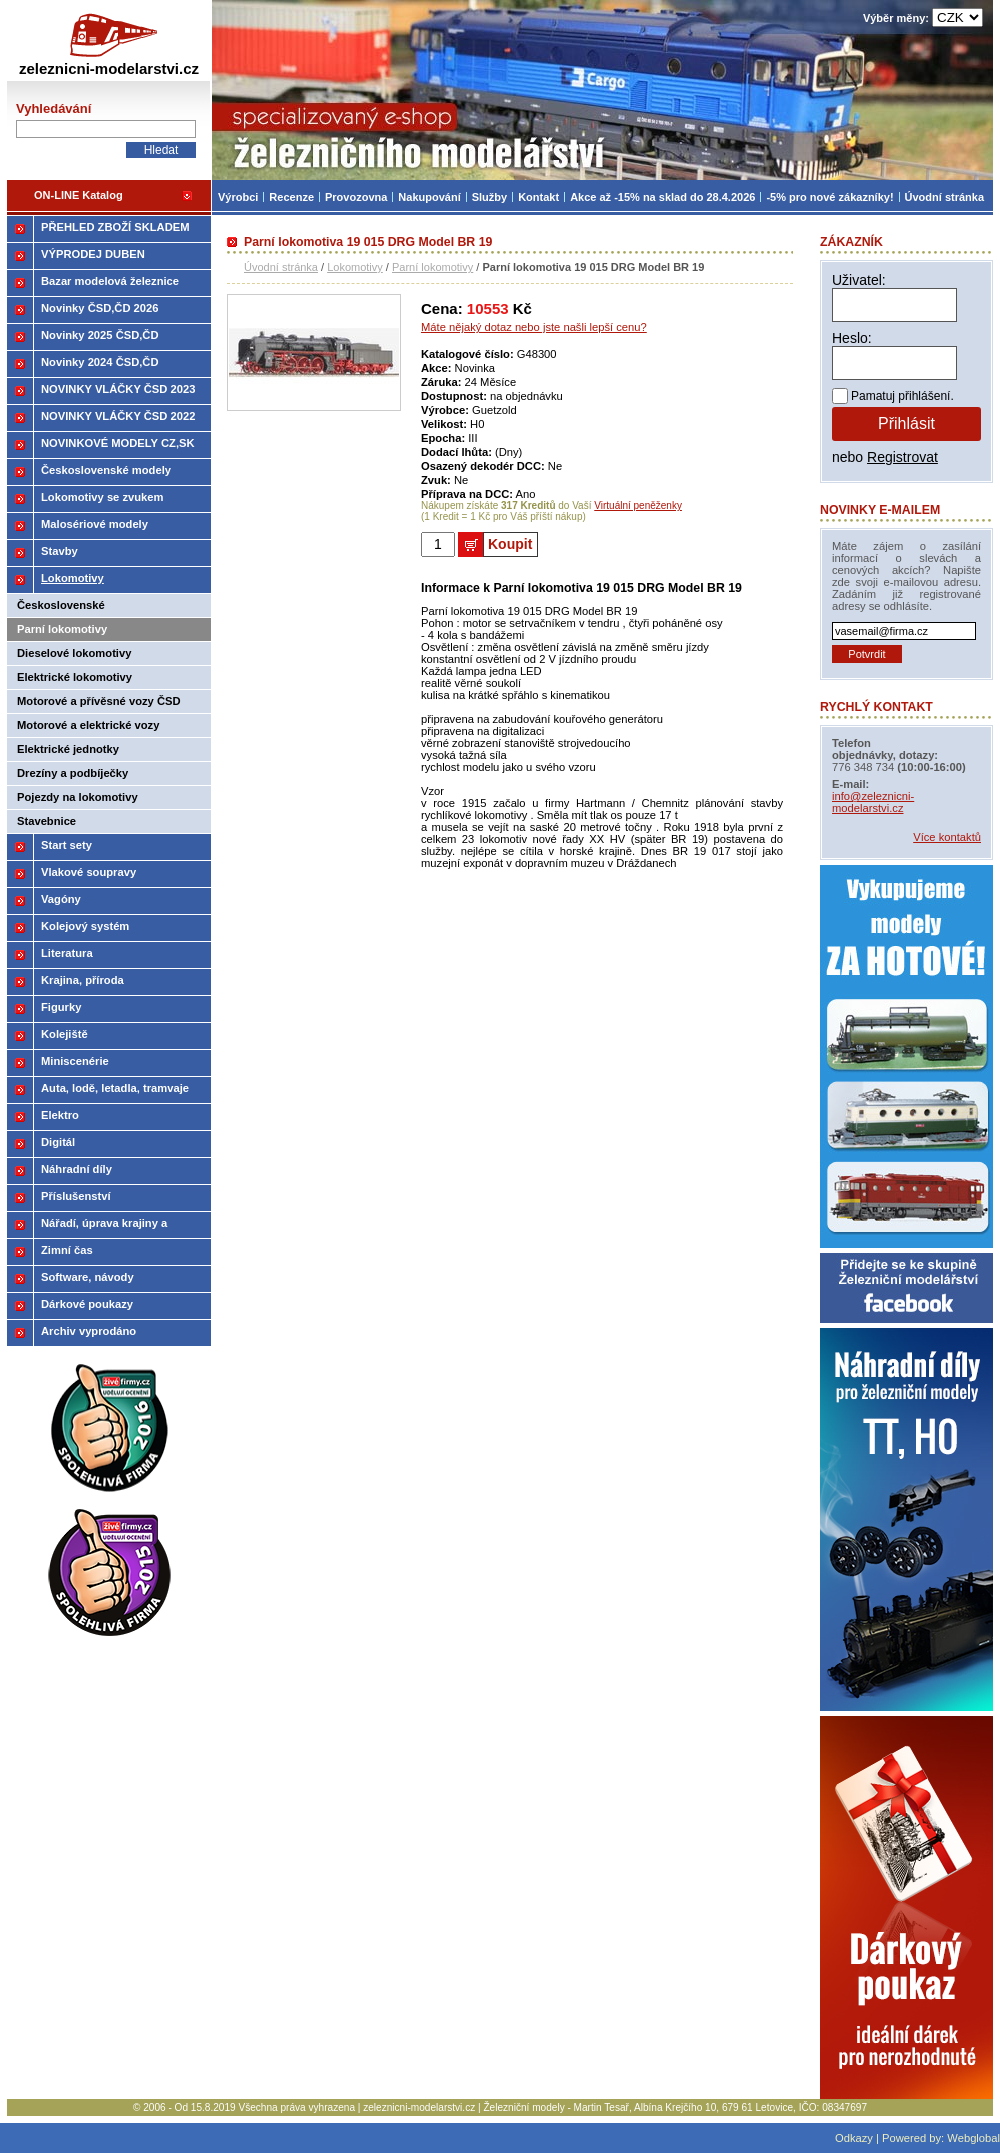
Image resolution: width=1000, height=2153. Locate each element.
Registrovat (902, 457)
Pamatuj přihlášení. (902, 396)
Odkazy (854, 2138)
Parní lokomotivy (432, 267)
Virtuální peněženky (638, 505)
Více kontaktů (947, 837)
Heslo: (852, 338)
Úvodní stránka (281, 267)
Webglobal (973, 2138)
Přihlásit (906, 423)
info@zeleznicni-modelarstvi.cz (873, 802)
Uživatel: (859, 280)
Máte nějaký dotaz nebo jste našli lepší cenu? (534, 327)
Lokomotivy (355, 267)
